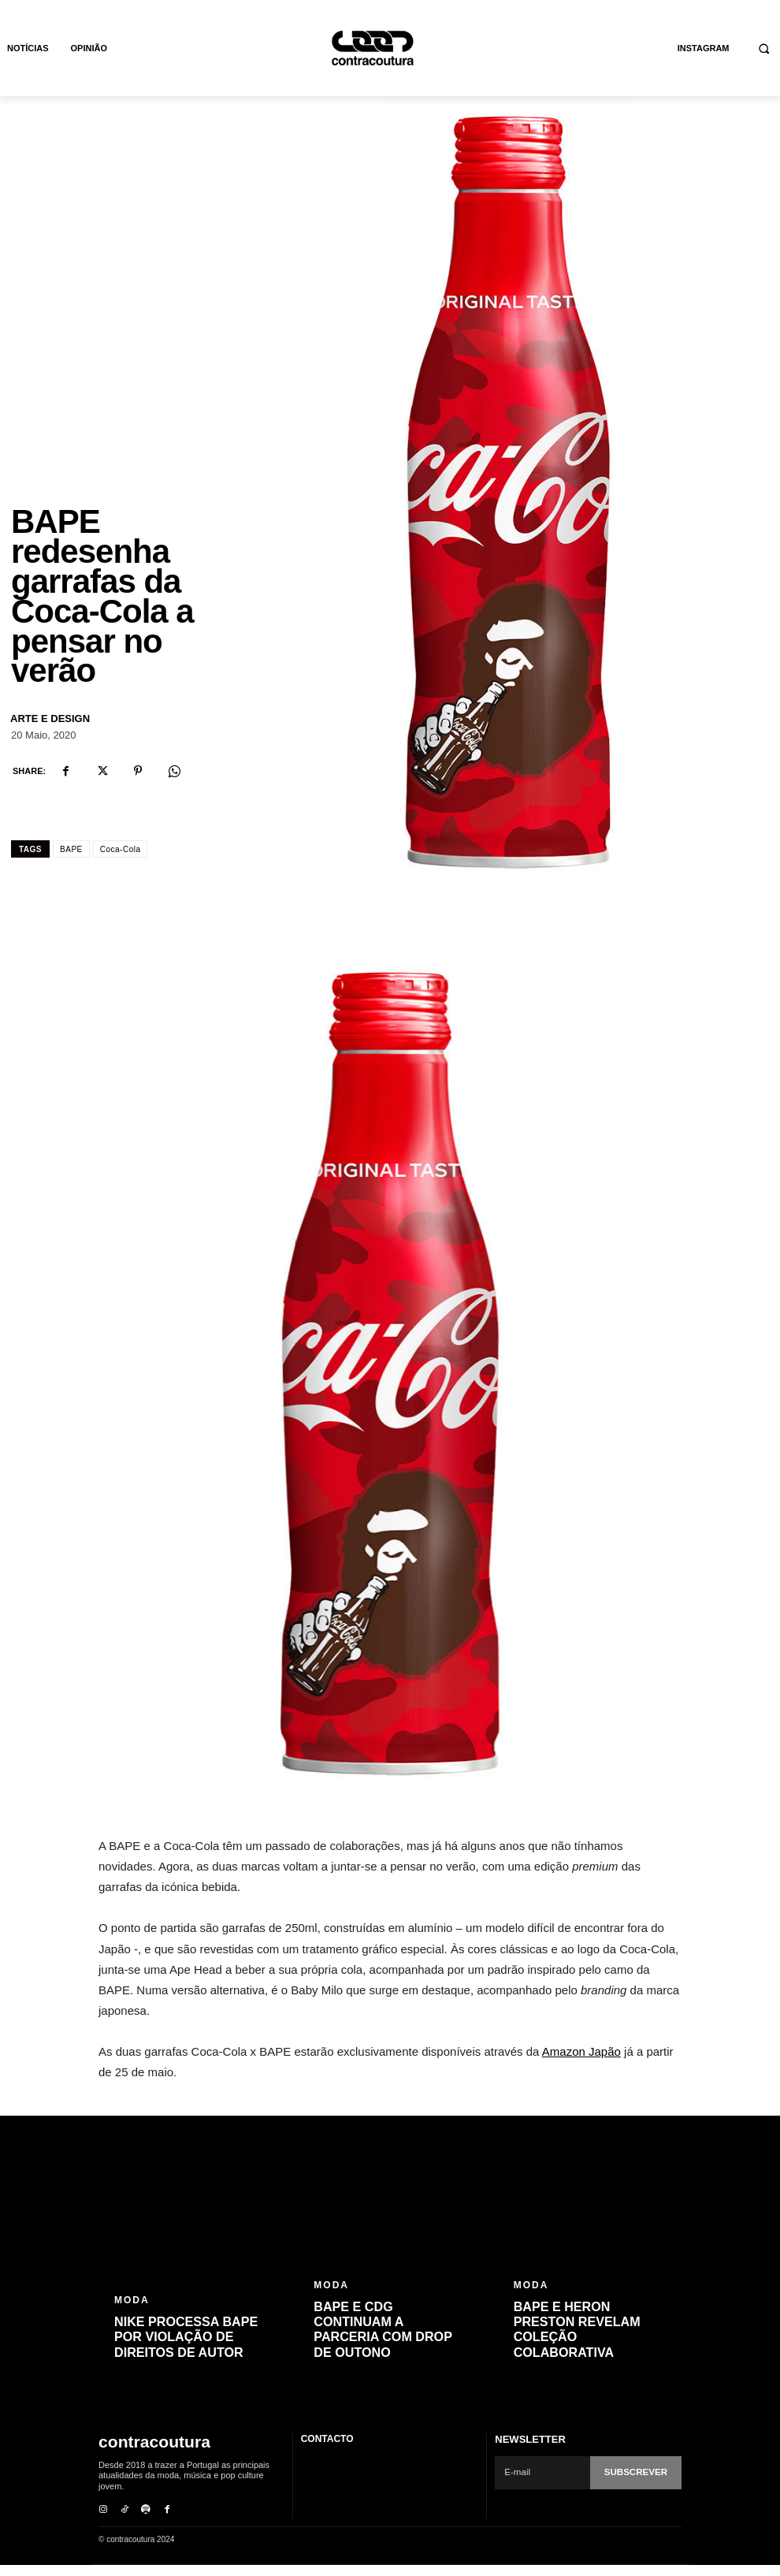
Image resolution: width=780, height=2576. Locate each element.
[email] (543, 2485)
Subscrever (637, 2485)
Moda (132, 2313)
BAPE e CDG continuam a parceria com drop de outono (382, 2343)
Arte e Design (50, 732)
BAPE (71, 862)
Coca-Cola (120, 862)
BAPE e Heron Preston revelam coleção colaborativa (577, 2343)
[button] (764, 48)
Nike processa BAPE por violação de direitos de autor (185, 2350)
